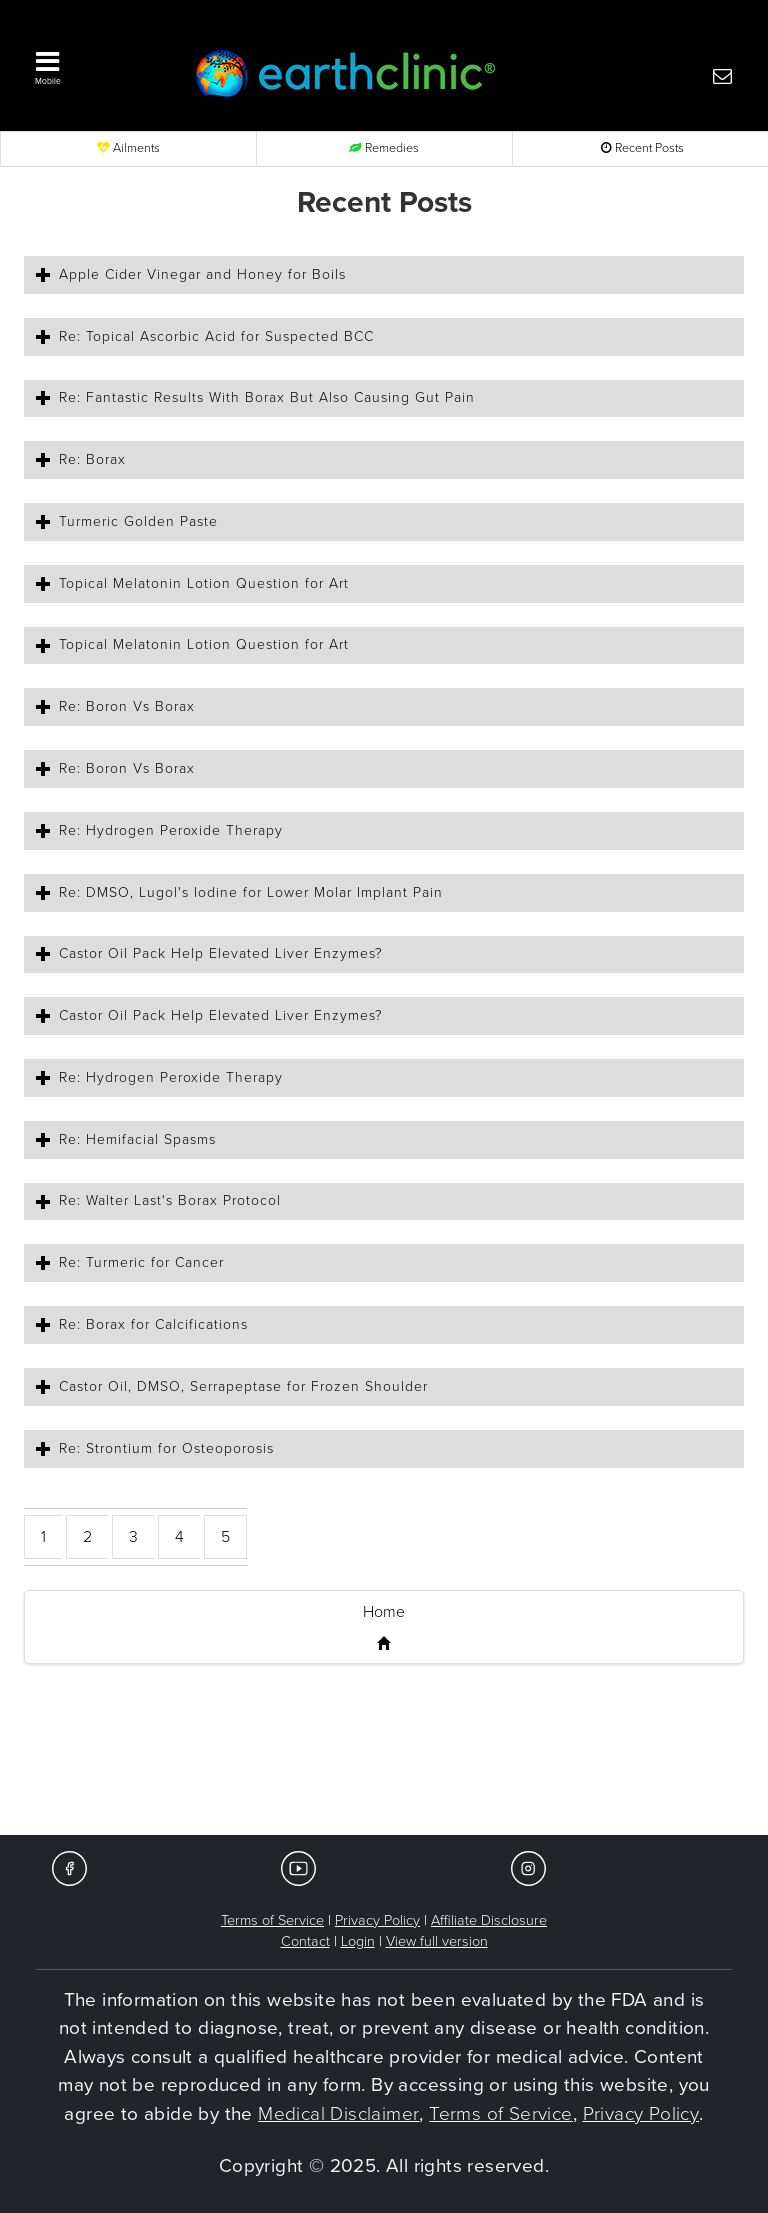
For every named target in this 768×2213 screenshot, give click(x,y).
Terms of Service (272, 1920)
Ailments (128, 148)
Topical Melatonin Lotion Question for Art (204, 583)
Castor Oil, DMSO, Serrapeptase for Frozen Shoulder (243, 1386)
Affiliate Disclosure (489, 1920)
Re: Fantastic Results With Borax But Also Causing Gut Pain (267, 397)
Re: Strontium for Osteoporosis (166, 1448)
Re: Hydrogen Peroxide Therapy (171, 830)
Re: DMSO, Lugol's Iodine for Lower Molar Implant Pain (251, 892)
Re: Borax (92, 459)
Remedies (384, 148)
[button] (94, 64)
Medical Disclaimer (338, 2114)
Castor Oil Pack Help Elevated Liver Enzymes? (221, 953)
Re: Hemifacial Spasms (137, 1139)
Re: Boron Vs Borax (127, 706)
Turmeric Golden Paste (138, 521)
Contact (305, 1941)
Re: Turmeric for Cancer (141, 1262)
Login (358, 1941)
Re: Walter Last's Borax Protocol (170, 1200)
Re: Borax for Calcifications (153, 1324)
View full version (437, 1941)
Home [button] (384, 1612)
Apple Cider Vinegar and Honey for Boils (202, 274)
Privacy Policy (377, 1920)
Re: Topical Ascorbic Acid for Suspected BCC (216, 336)
